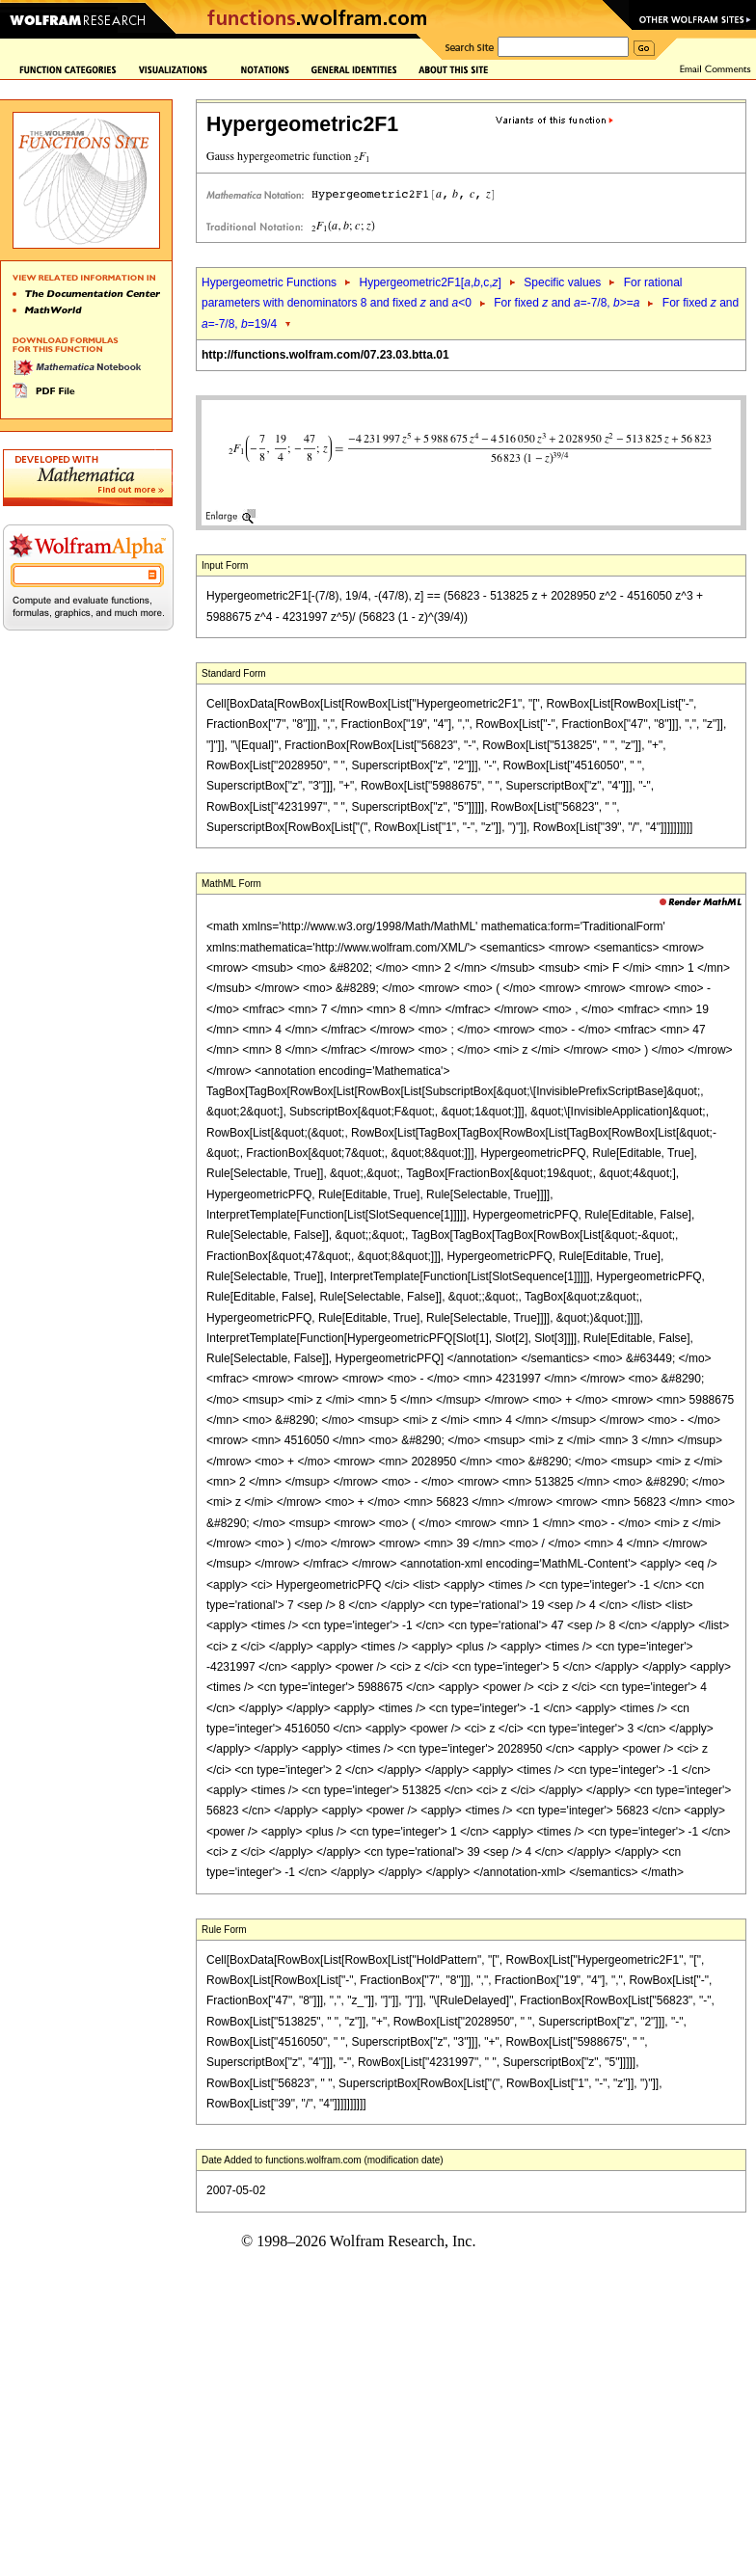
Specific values (562, 282)
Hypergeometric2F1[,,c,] (429, 282)
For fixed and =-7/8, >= (566, 302)
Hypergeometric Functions (269, 282)
